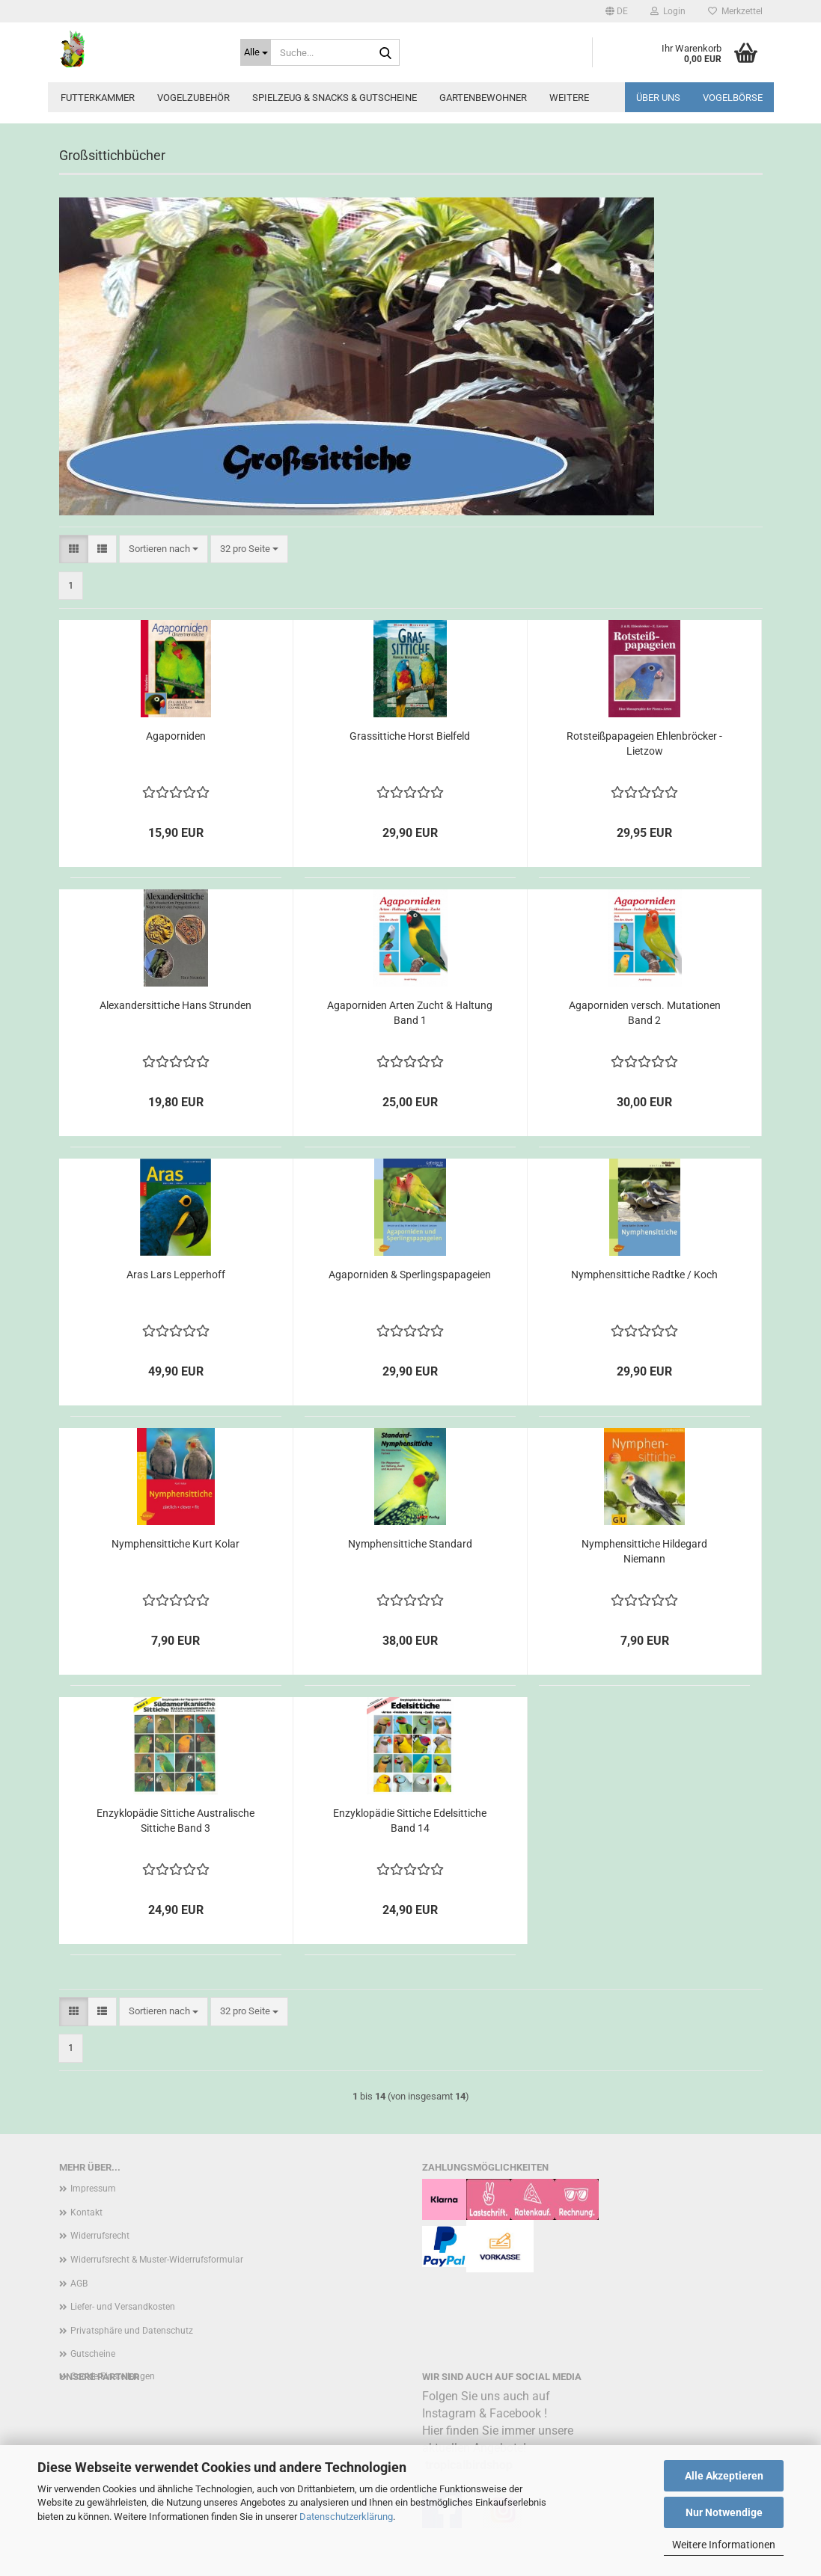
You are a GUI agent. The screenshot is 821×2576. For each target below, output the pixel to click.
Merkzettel (735, 11)
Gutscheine (92, 2354)
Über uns (658, 97)
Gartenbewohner (483, 97)
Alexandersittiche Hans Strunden (175, 1005)
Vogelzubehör (193, 97)
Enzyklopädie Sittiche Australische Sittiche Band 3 (175, 1820)
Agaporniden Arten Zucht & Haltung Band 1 (409, 1012)
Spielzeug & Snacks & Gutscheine (334, 97)
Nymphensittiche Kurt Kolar (175, 1544)
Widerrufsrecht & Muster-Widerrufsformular (156, 2259)
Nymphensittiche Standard (410, 1544)
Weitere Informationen (723, 2545)
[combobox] (163, 549)
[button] (616, 11)
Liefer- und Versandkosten (122, 2306)
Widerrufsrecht (99, 2235)
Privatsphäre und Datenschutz (131, 2330)
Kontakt (86, 2212)
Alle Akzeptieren (724, 2476)
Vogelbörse (733, 97)
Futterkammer (98, 97)
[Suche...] (255, 52)
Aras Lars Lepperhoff (175, 1275)
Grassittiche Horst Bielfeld (410, 736)
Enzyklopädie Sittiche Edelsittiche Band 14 (409, 1820)
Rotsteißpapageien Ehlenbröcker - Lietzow (644, 743)
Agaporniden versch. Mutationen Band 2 (645, 1012)
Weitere (569, 97)
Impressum (93, 2188)
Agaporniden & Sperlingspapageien (410, 1275)
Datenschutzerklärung (346, 2516)
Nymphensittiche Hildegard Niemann (644, 1551)
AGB (79, 2283)
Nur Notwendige (724, 2512)
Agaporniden (176, 736)
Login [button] (668, 11)
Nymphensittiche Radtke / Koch (644, 1275)
